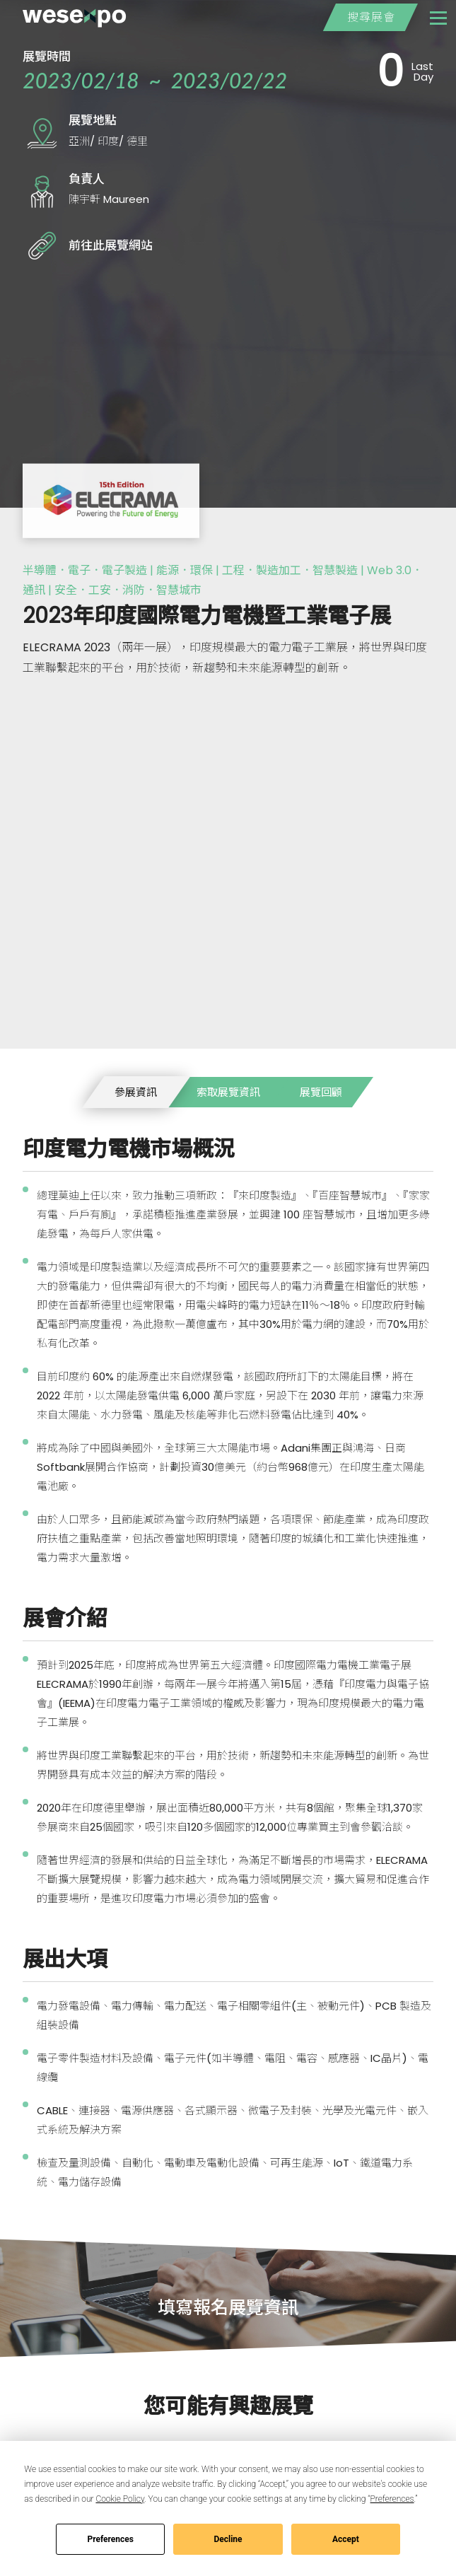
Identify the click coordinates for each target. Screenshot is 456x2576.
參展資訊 (136, 1092)
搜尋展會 (370, 17)
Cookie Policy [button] (119, 2499)
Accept (345, 2539)
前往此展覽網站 (111, 245)
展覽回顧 (321, 1092)
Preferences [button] (392, 2499)
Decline (228, 2539)
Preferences (110, 2539)
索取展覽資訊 (228, 1092)
